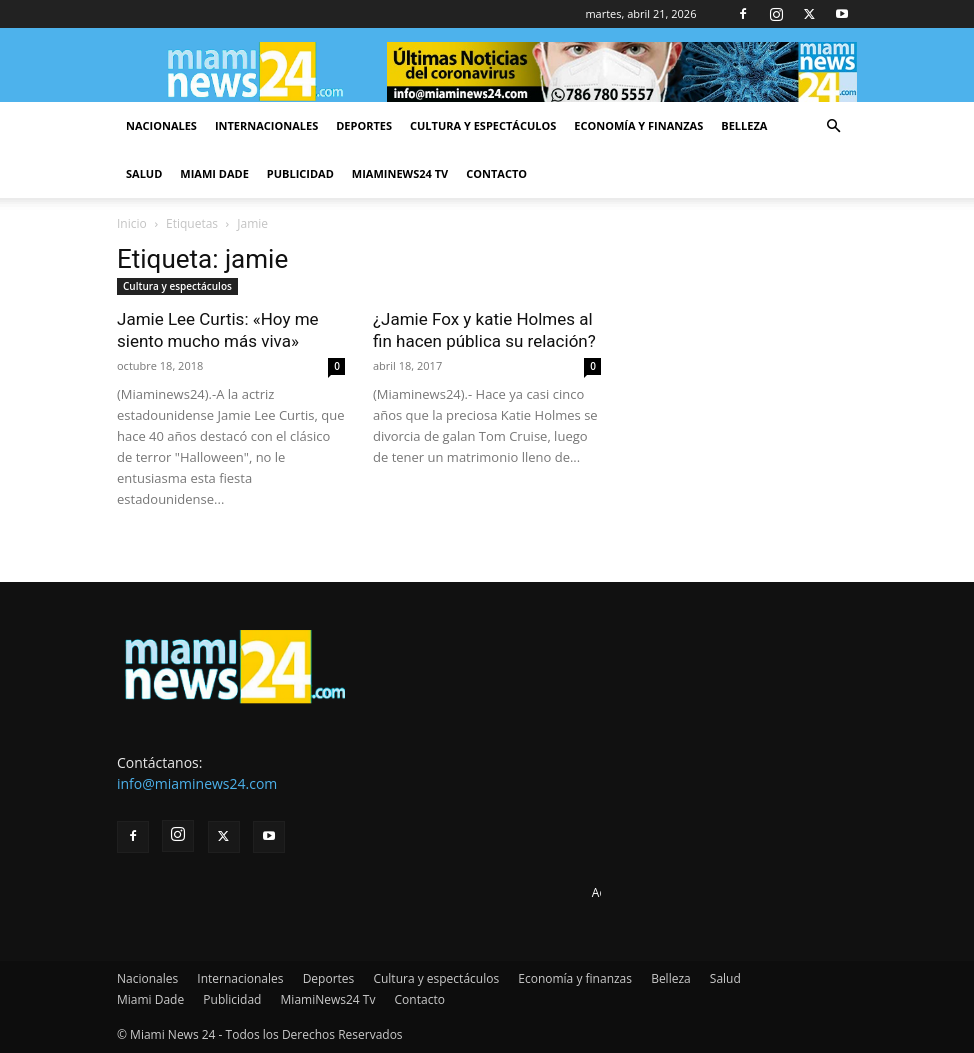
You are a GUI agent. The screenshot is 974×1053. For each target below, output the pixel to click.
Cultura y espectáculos (483, 125)
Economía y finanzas (638, 125)
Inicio (132, 223)
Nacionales (161, 125)
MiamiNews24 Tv (400, 173)
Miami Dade (214, 173)
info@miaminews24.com (197, 783)
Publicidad (300, 173)
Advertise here (632, 892)
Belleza (744, 125)
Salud (144, 173)
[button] (833, 126)
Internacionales (266, 125)
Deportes (364, 125)
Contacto (496, 173)
